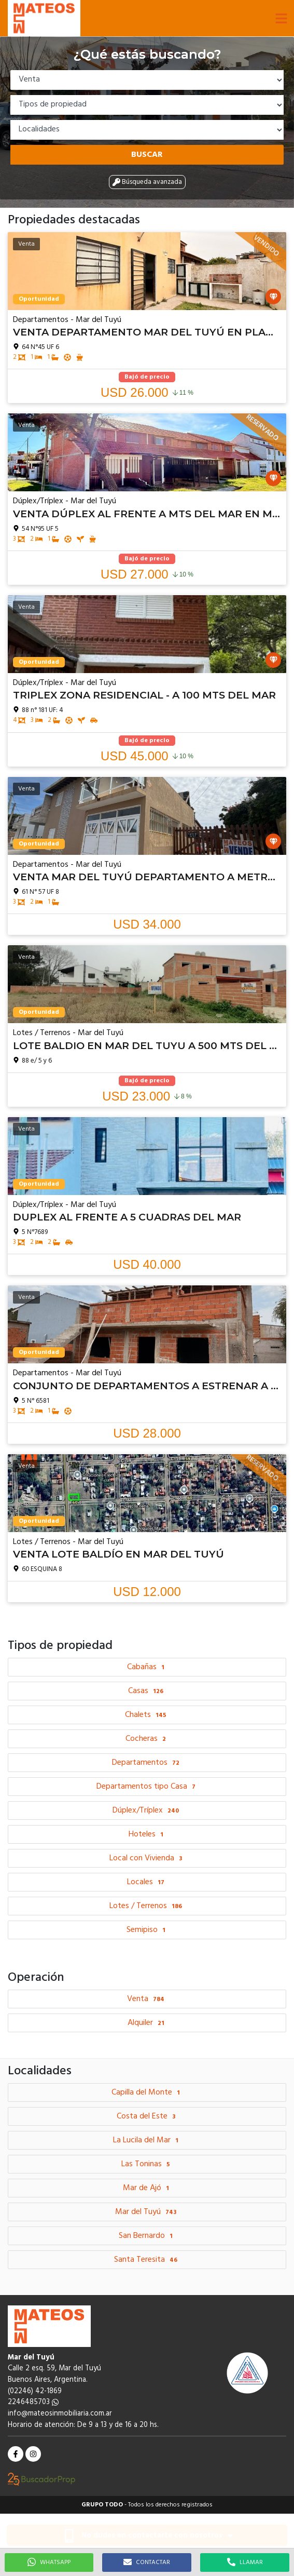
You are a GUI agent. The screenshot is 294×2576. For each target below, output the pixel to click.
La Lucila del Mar (147, 2140)
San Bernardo (147, 2236)
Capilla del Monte (147, 2092)
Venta (147, 1999)
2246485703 (33, 2402)
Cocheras (147, 1739)
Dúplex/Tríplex (147, 1810)
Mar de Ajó (147, 2188)
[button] (281, 18)
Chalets (147, 1715)
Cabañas (147, 1667)
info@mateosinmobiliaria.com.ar (60, 2414)
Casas (147, 1691)
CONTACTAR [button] (146, 2562)
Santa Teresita (147, 2259)
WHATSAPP (49, 2562)
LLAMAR (245, 2562)
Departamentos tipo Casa (147, 1786)
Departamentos (147, 1762)
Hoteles (147, 1834)
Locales (147, 1882)
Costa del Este (147, 2116)
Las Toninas (147, 2164)
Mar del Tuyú (147, 2212)
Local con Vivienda (147, 1858)
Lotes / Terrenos (147, 1906)
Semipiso (147, 1930)
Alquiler (147, 2023)
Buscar (147, 155)
